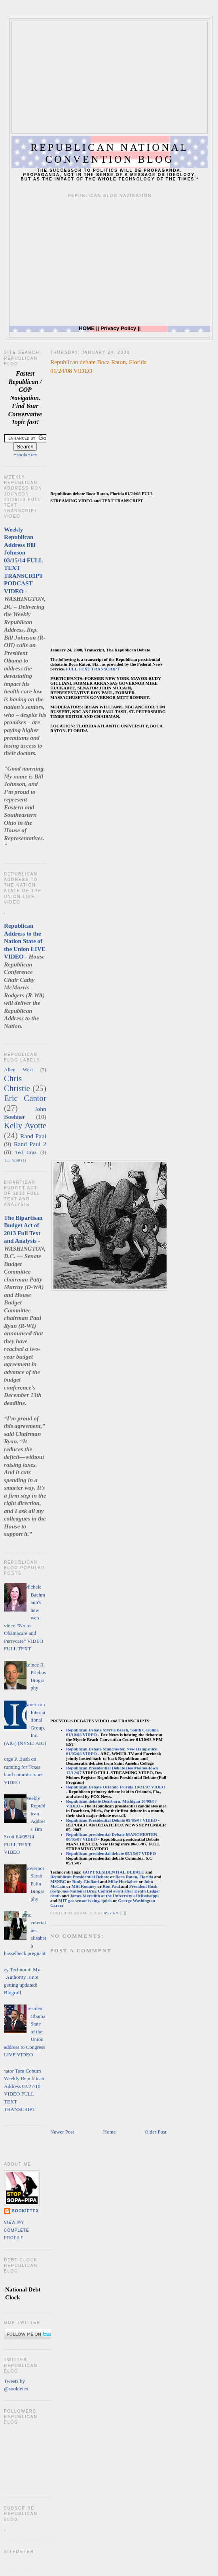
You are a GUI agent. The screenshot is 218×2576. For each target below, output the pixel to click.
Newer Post (62, 2132)
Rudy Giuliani (85, 1881)
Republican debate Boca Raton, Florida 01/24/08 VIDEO (98, 366)
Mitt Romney (84, 1886)
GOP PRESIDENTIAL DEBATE (113, 1872)
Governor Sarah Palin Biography (34, 1883)
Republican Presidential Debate (79, 1876)
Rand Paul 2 (30, 1144)
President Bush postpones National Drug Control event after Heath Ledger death (105, 1891)
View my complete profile (16, 2230)
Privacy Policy (118, 328)
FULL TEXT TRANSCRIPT (93, 668)
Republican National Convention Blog (109, 153)
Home (109, 2132)
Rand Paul (33, 1136)
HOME (87, 328)
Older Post (156, 2132)
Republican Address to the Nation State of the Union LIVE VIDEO (24, 941)
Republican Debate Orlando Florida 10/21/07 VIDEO (115, 1786)
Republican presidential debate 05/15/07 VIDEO (111, 1853)
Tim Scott (12, 1160)
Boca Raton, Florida (134, 1876)
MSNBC (58, 1881)
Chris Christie (17, 1083)
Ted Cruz (25, 1152)
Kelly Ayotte (25, 1125)
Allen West (18, 1070)
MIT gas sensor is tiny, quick (85, 1900)
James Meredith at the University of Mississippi (114, 1895)
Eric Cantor (25, 1098)
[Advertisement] (114, 76)
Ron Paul (111, 1886)
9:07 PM (111, 1913)
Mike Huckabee (123, 1881)
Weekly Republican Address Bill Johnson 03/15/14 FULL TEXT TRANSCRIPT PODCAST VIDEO (23, 560)
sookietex (25, 2211)
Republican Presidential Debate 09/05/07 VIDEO (111, 1820)
